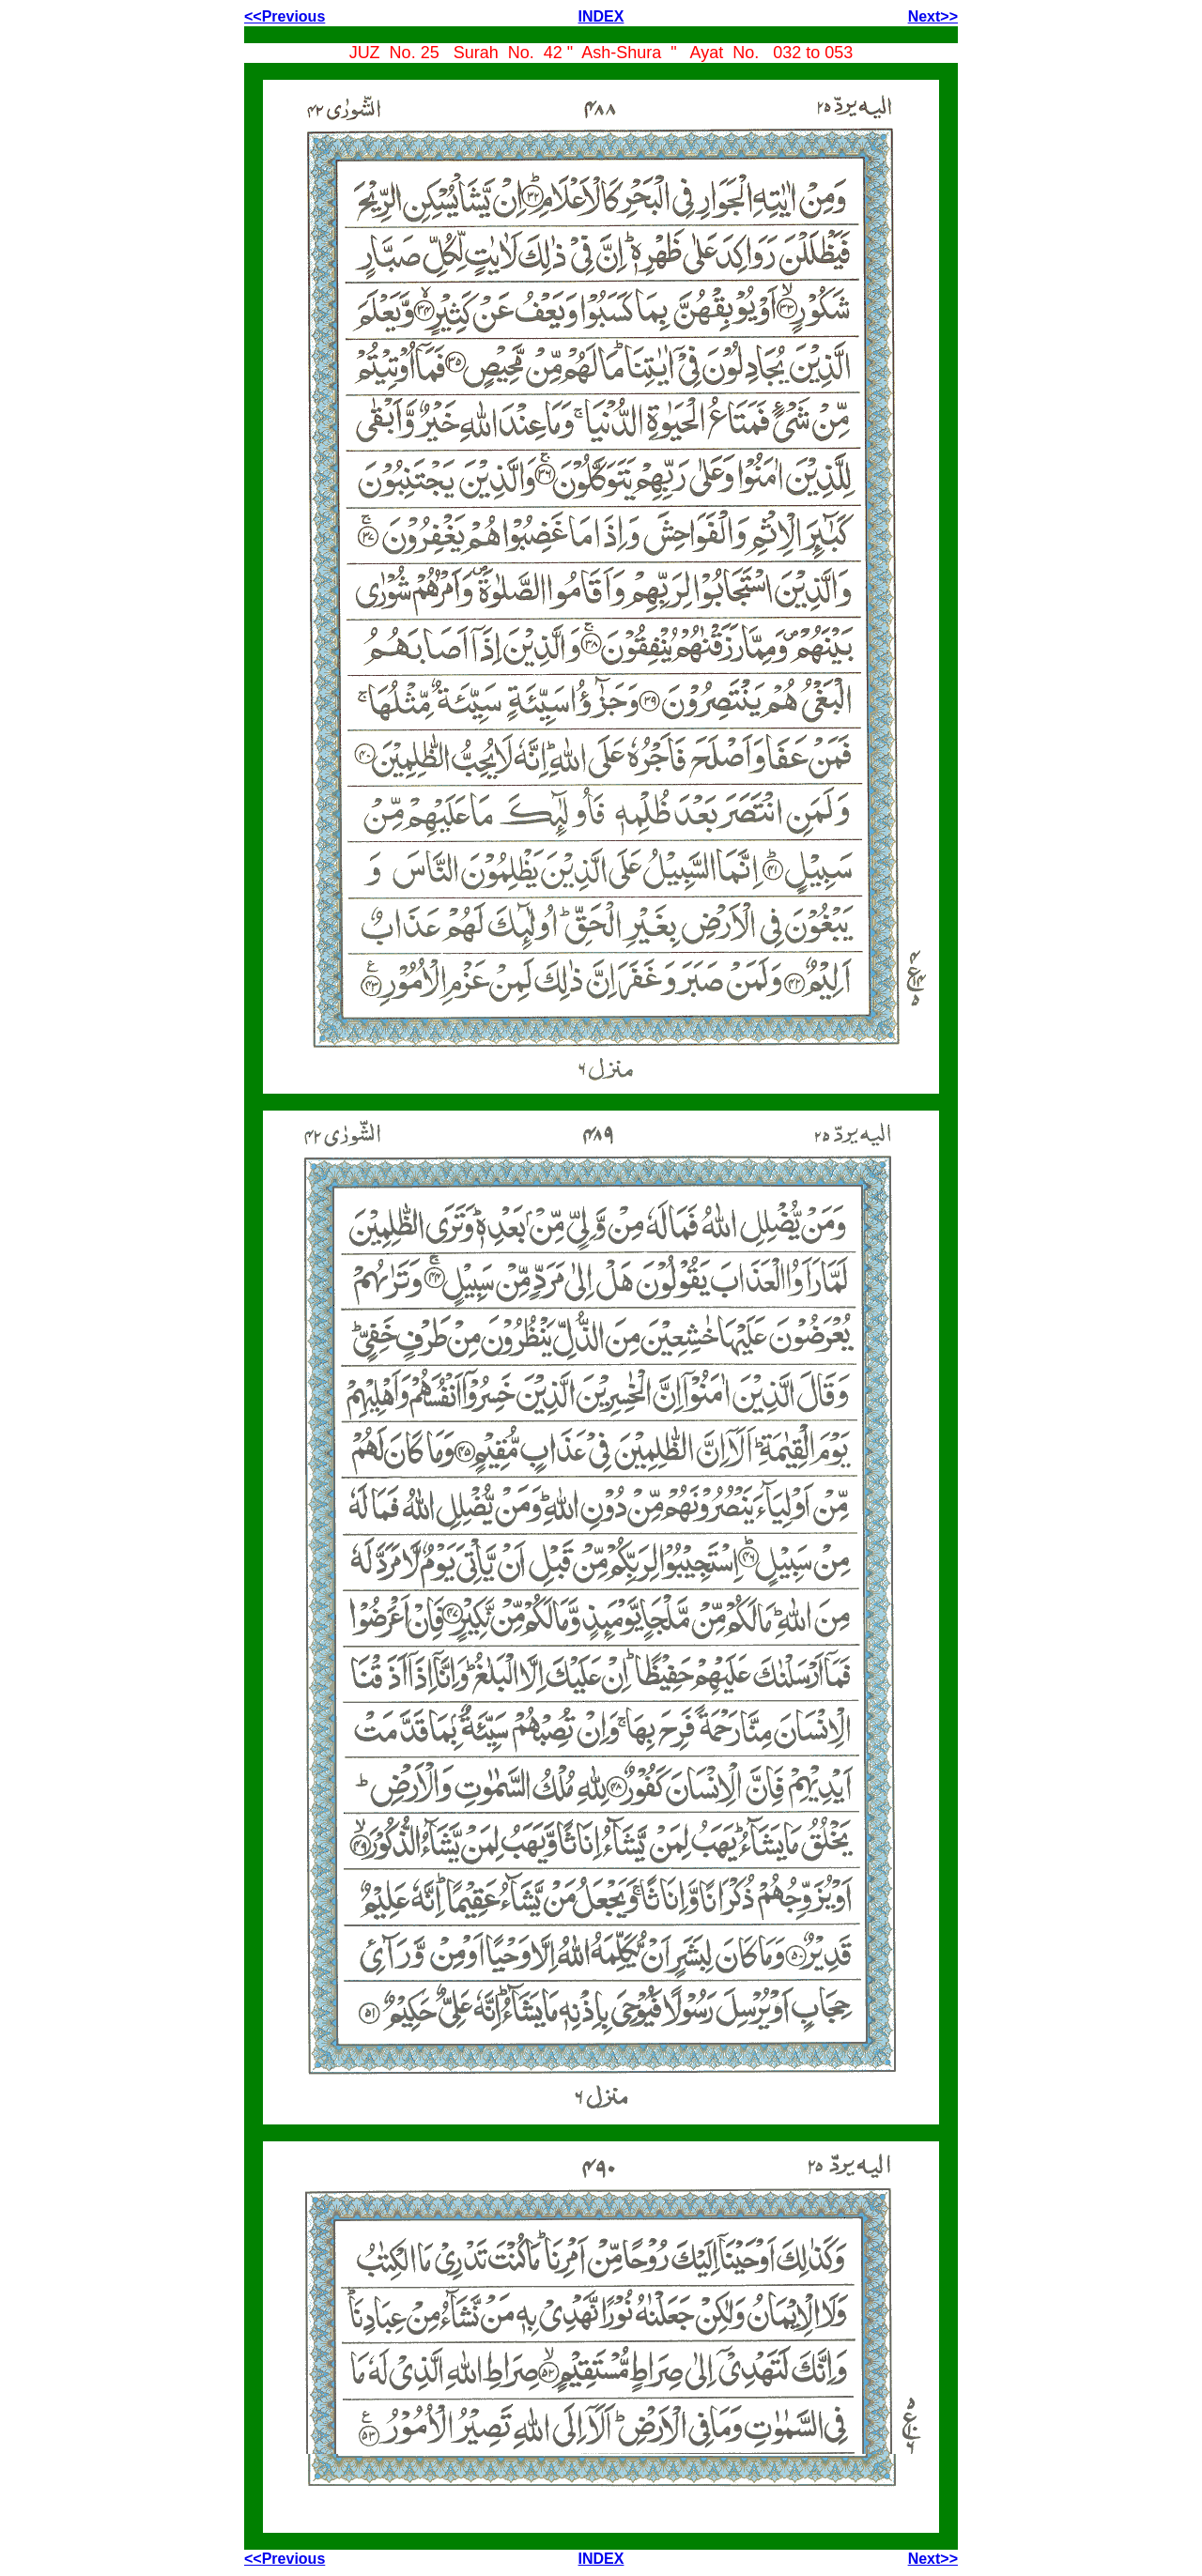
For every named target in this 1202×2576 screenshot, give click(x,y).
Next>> (933, 16)
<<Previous (284, 16)
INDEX (601, 16)
